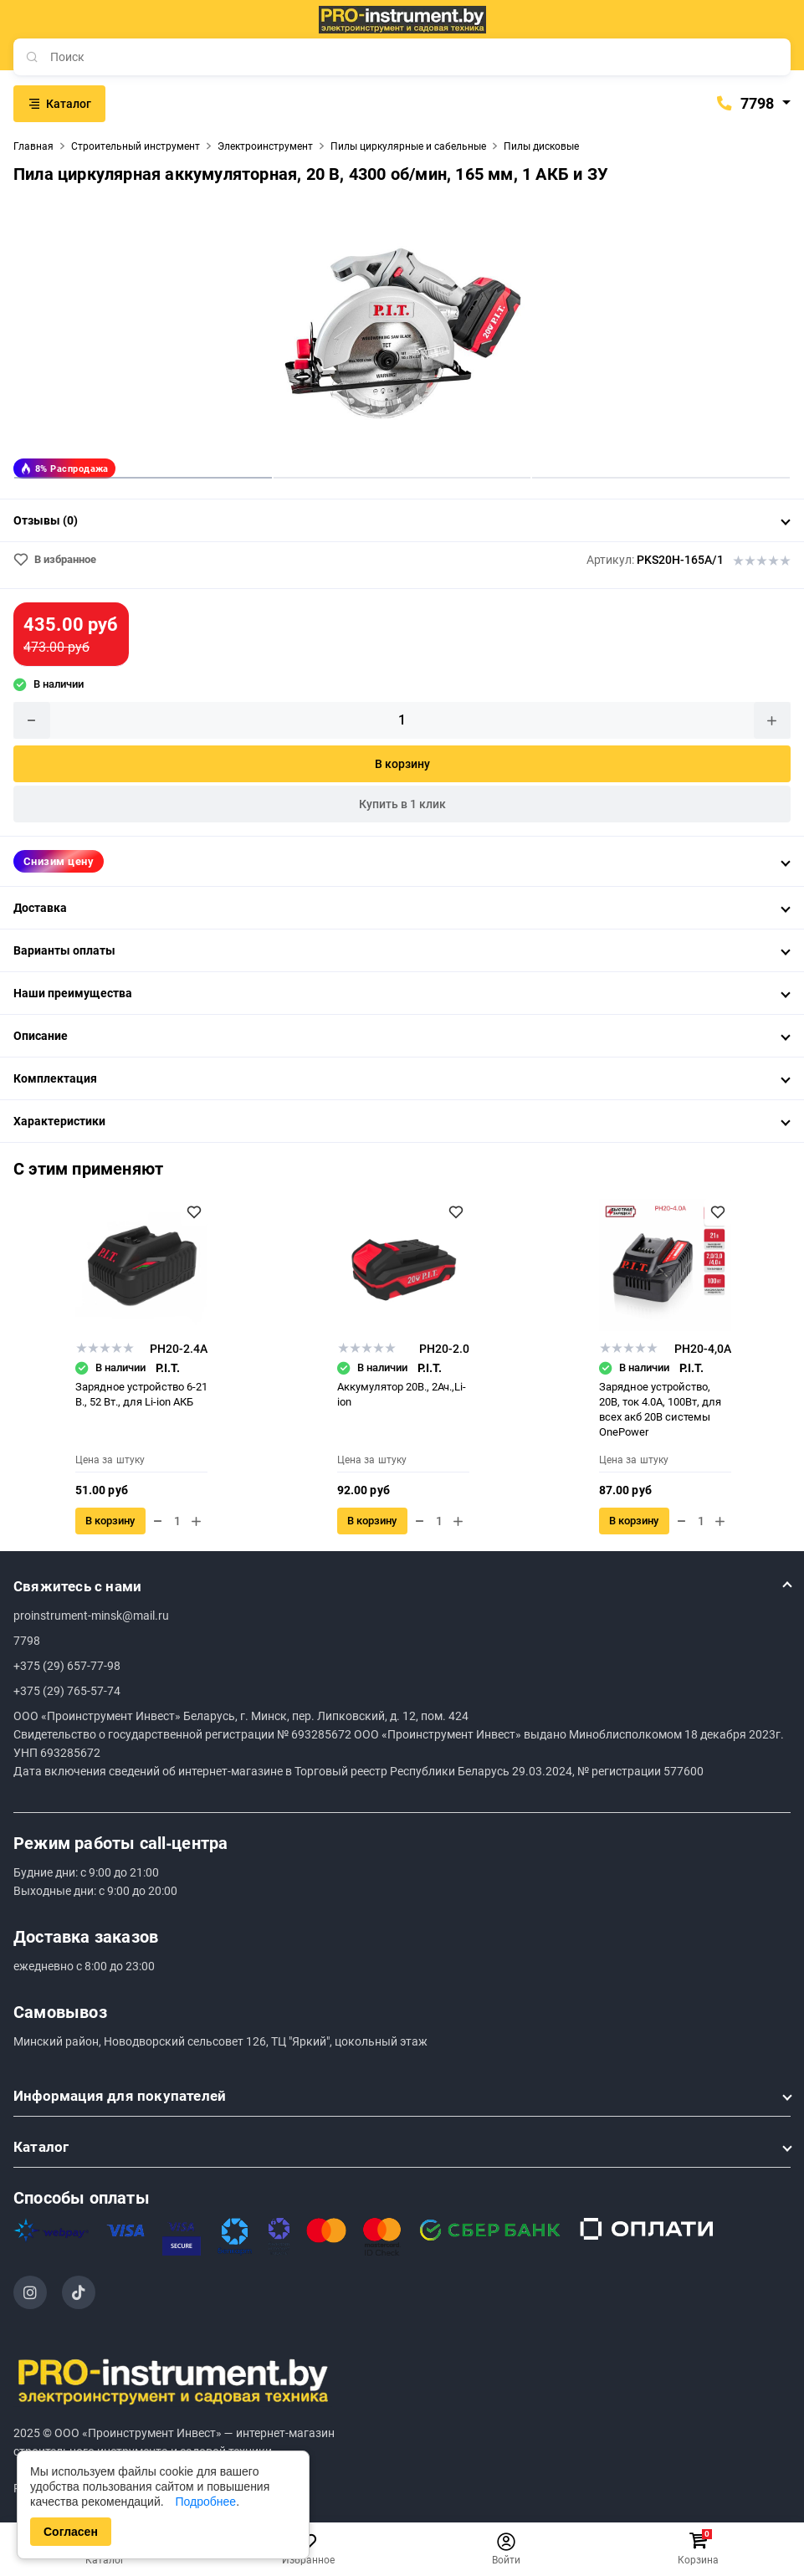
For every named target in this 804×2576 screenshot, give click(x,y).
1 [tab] (143, 477)
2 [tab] (402, 477)
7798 (744, 103)
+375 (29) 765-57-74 (66, 1691)
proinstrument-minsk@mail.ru (91, 1615)
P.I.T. (168, 1368)
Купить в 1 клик (402, 804)
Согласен (71, 2531)
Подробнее (206, 2501)
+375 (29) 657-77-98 (66, 1665)
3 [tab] (661, 477)
